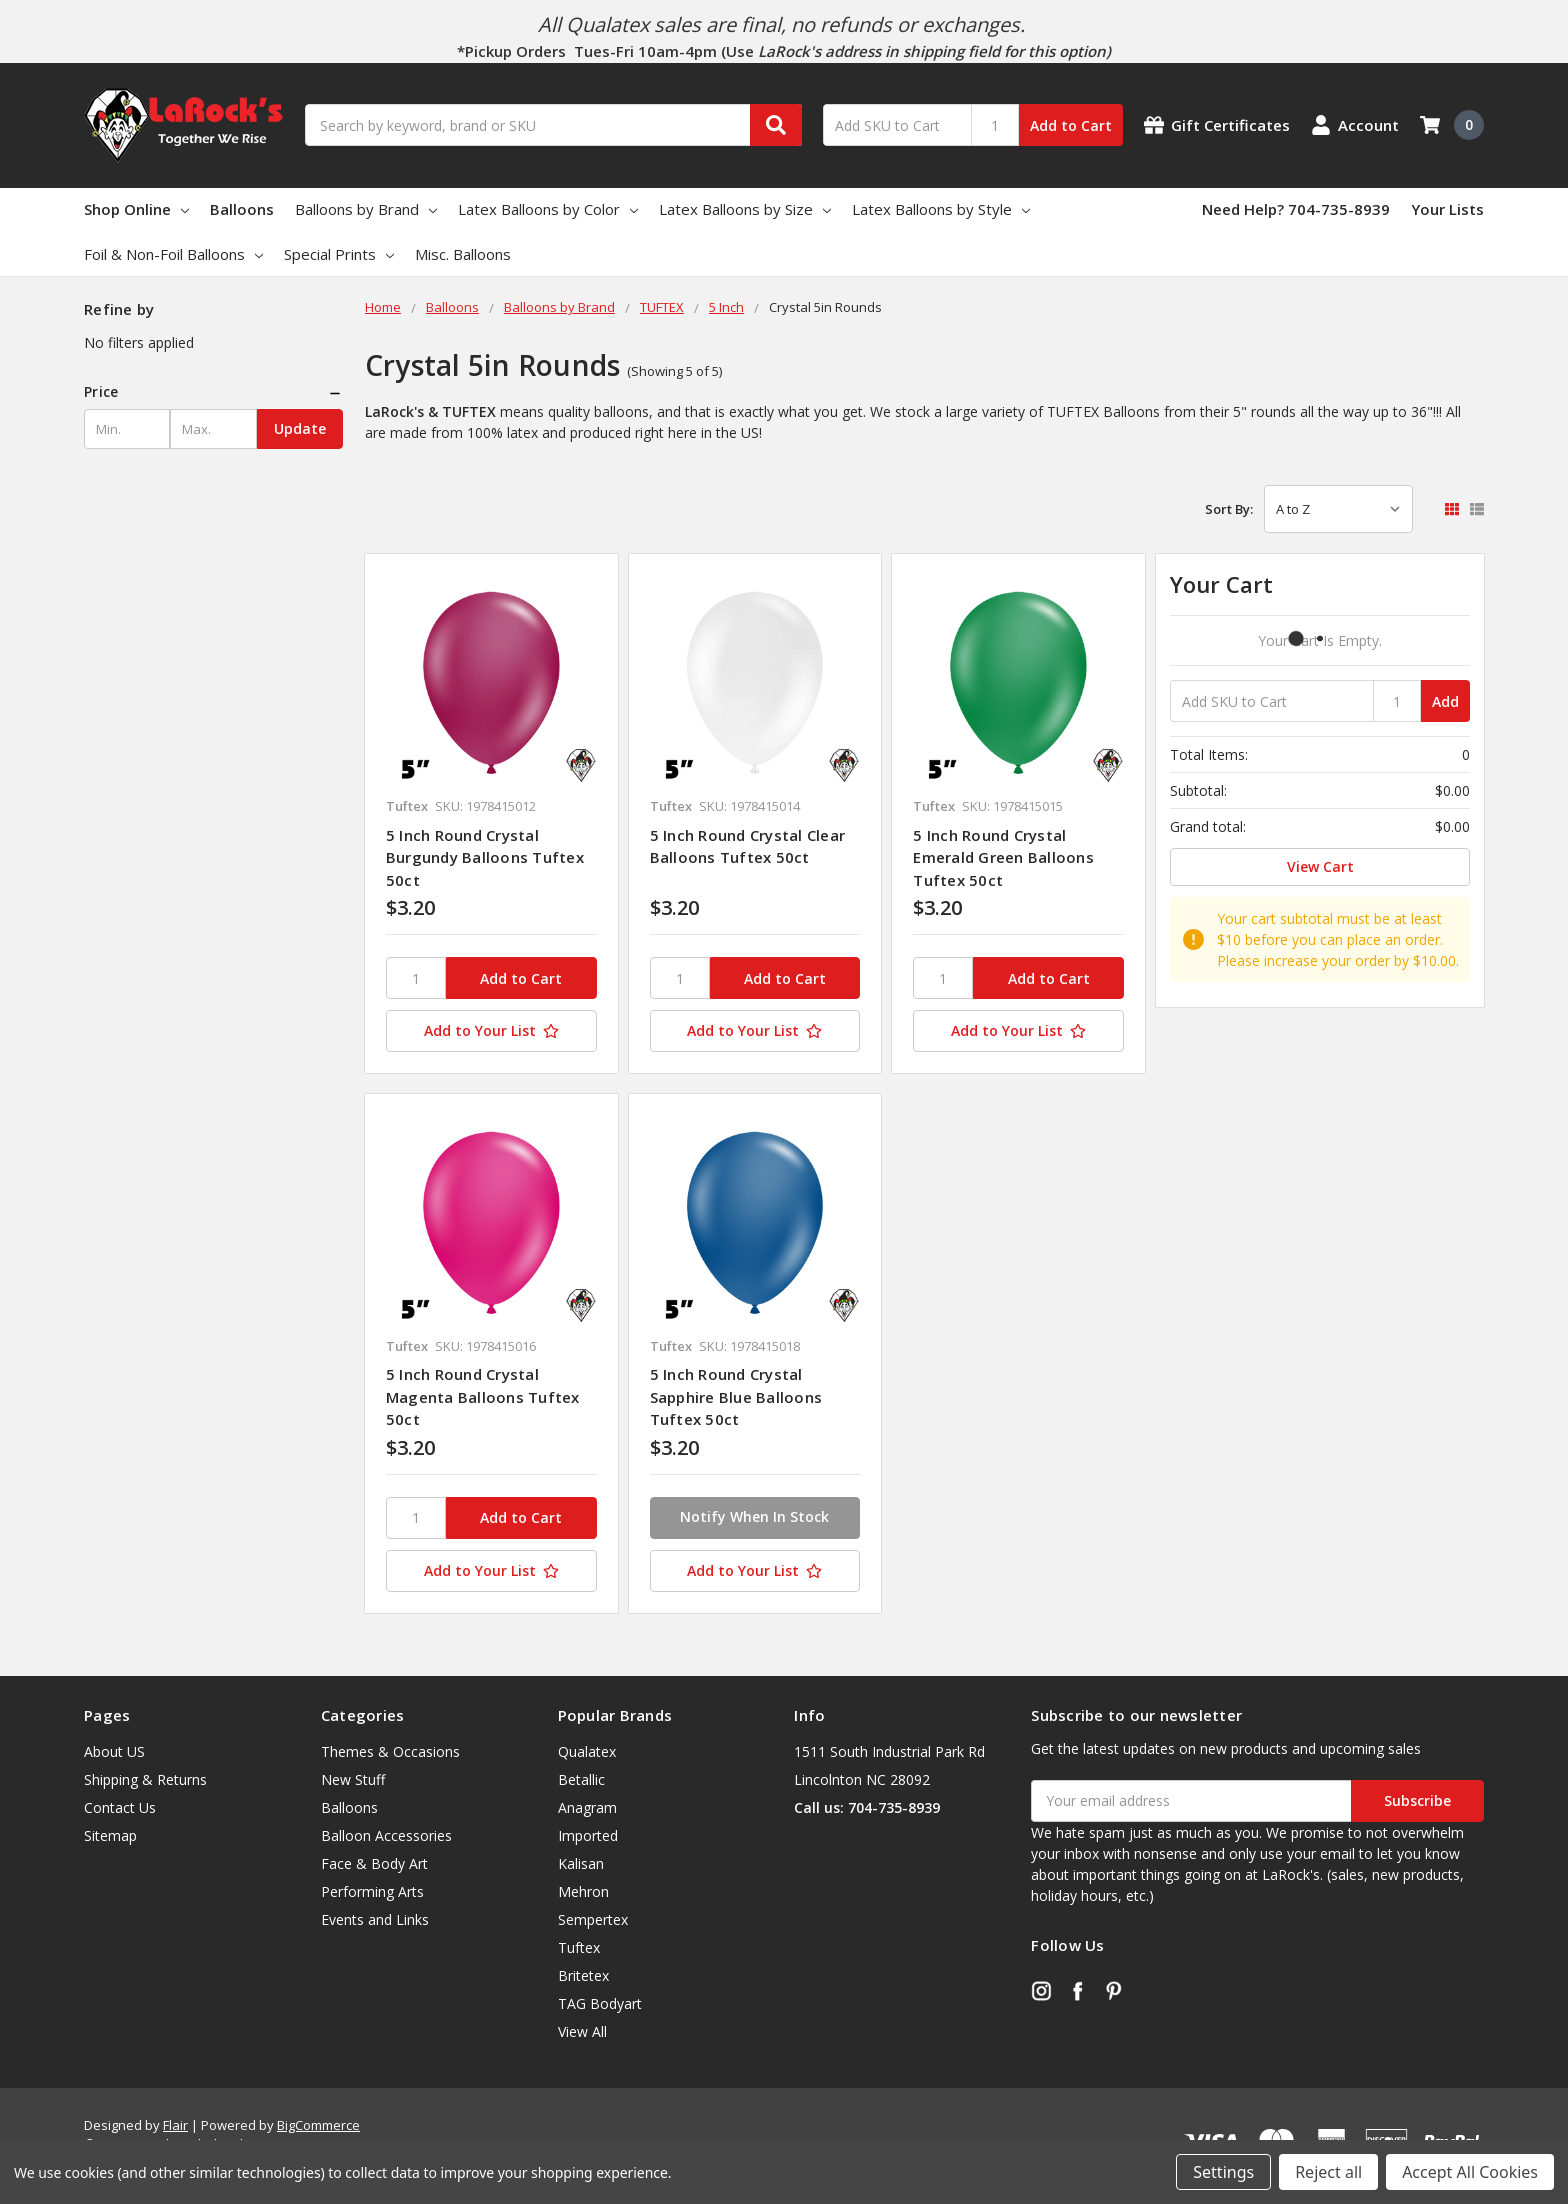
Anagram (587, 1807)
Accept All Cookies (1470, 2172)
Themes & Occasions (390, 1751)
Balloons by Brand (366, 209)
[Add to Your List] (491, 1031)
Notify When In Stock (754, 1516)
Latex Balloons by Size (745, 209)
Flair (175, 2125)
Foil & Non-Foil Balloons (173, 254)
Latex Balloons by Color (548, 209)
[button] (213, 392)
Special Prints (339, 254)
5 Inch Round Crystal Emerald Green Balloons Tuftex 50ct (1003, 857)
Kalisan (581, 1863)
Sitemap (110, 1835)
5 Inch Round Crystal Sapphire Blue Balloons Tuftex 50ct (736, 1396)
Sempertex (593, 1919)
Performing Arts (372, 1891)
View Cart (1320, 866)
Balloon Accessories (386, 1835)
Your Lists (1447, 209)
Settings (1223, 2172)
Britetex (583, 1975)
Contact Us (120, 1807)
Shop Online (136, 209)
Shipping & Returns (145, 1779)
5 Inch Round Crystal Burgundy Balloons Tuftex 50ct (485, 857)
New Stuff (353, 1779)
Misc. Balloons (463, 254)
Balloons (242, 209)
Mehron (583, 1891)
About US (114, 1751)
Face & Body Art (374, 1863)
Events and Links (375, 1919)
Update (300, 428)
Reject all (1328, 2172)
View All (582, 2031)
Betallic (581, 1779)
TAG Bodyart (600, 2003)
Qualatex (587, 1751)
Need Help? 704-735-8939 (1296, 209)
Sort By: (1229, 509)
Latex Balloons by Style (941, 209)
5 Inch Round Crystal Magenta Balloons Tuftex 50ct (483, 1396)
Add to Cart (1071, 125)
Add (1445, 701)
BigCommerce (318, 2125)
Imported (588, 1835)
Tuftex (579, 1947)
